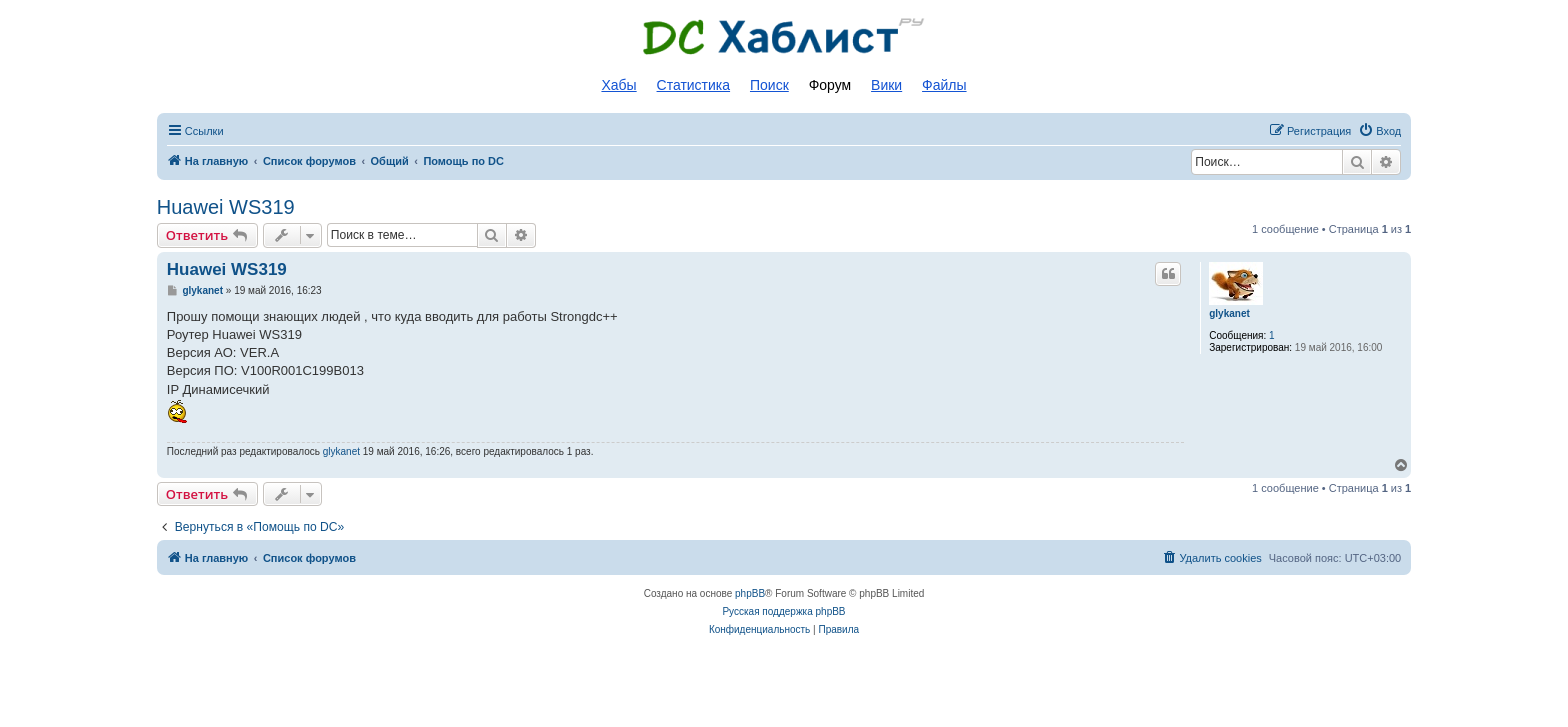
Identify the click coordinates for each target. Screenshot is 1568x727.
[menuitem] (1379, 131)
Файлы (944, 85)
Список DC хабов (784, 37)
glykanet (1229, 313)
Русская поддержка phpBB (783, 611)
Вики (886, 85)
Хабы (618, 85)
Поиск (769, 85)
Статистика (694, 85)
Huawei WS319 (226, 207)
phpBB (750, 593)
